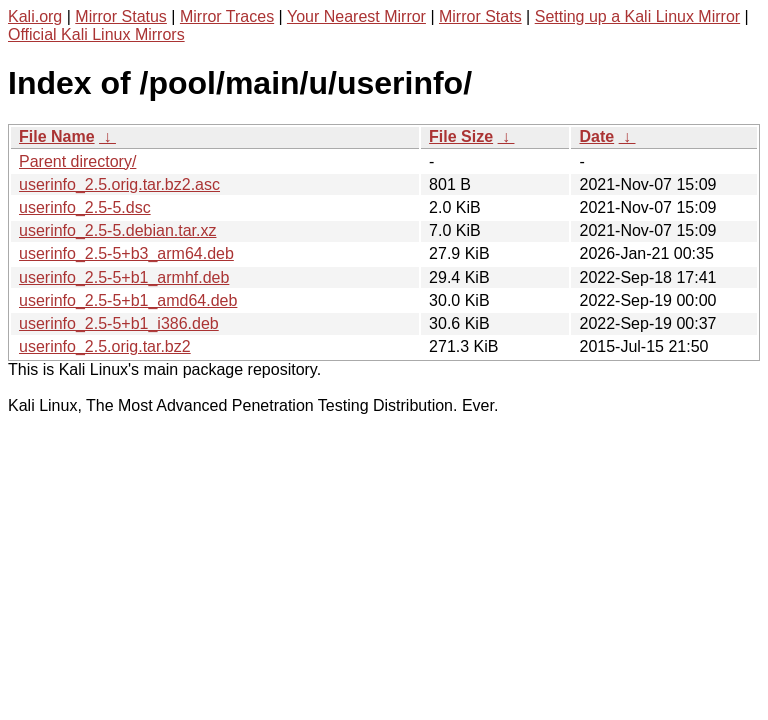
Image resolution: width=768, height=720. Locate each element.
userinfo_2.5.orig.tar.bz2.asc (119, 184)
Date (596, 136)
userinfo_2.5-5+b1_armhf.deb (124, 277)
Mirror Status (121, 16)
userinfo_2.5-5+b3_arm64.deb (126, 253)
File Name (57, 136)
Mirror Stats (480, 16)
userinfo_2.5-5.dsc (85, 207)
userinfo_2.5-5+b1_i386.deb (119, 323)
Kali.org (35, 16)
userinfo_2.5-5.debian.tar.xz (117, 230)
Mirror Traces (227, 16)
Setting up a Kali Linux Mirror (637, 16)
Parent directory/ (77, 161)
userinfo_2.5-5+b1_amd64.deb (128, 300)
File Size (461, 136)
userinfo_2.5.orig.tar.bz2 (105, 346)
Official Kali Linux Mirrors (96, 34)
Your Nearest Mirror (356, 16)
